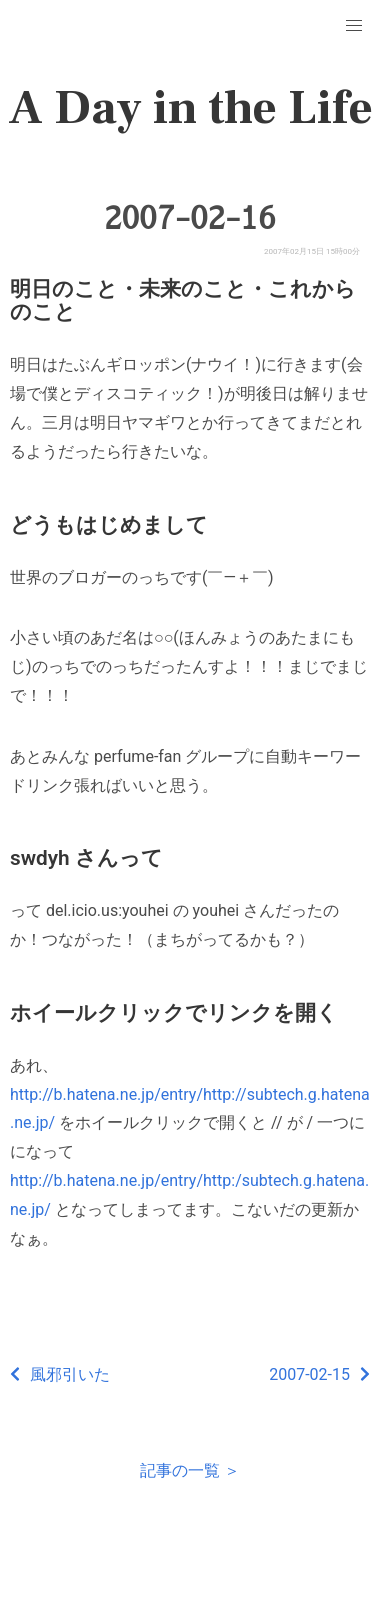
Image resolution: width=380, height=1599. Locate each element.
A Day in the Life (190, 108)
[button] (354, 26)
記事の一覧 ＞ (190, 1470)
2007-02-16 (190, 218)
